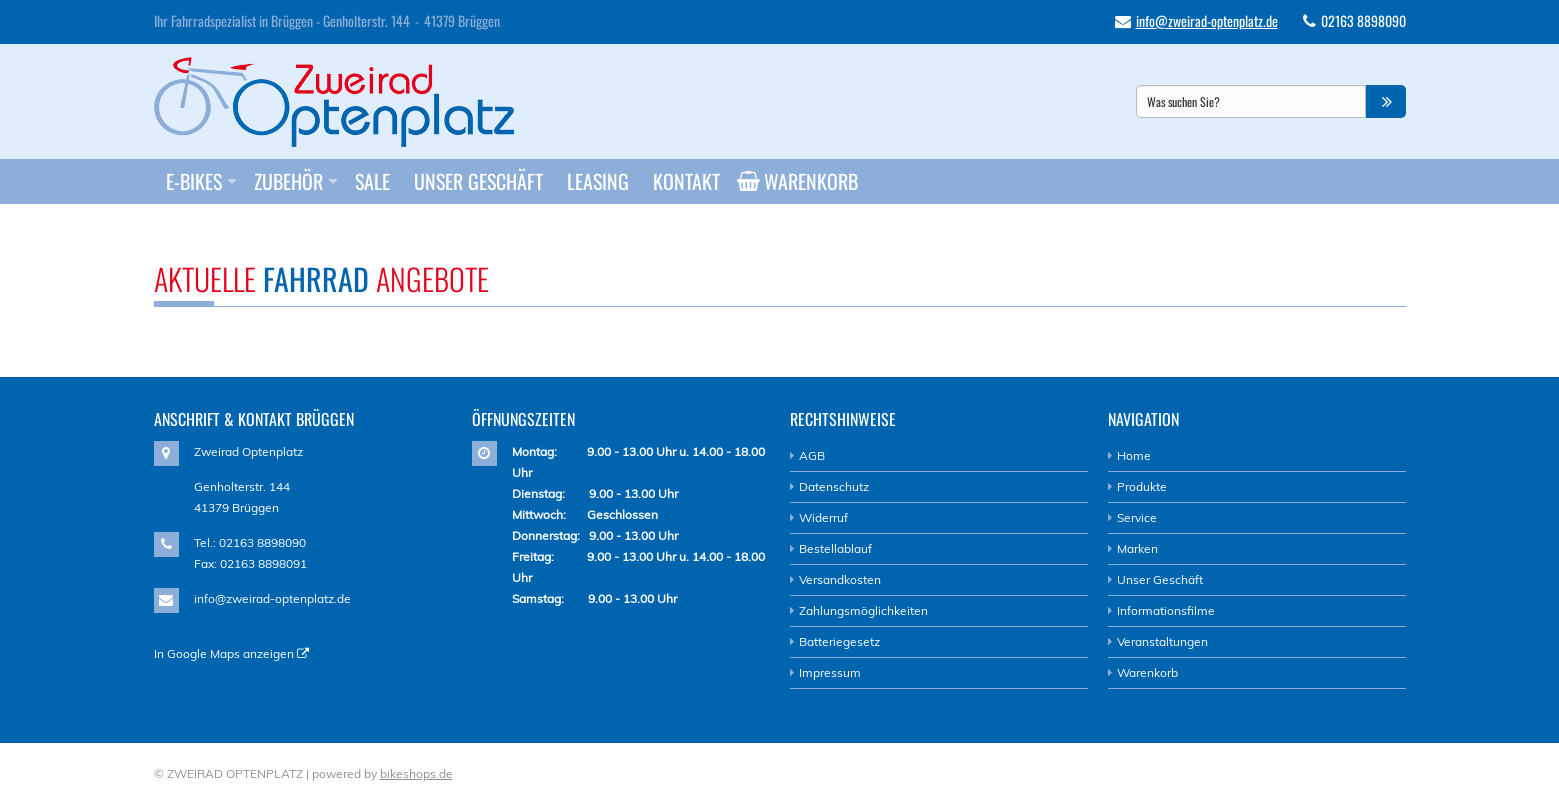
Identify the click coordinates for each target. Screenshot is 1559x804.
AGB (812, 455)
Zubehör (288, 181)
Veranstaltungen (1162, 641)
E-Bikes (194, 181)
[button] (1386, 101)
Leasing (598, 181)
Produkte (1142, 486)
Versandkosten (840, 579)
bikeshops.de (416, 773)
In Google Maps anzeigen (231, 653)
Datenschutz (834, 486)
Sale (372, 181)
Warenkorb (805, 181)
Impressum (830, 672)
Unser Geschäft (478, 181)
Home (1134, 455)
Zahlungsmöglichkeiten (863, 610)
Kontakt (686, 181)
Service (1137, 517)
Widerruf (823, 517)
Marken (1137, 548)
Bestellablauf (835, 548)
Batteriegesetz (839, 641)
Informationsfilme (1166, 610)
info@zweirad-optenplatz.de (1207, 20)
